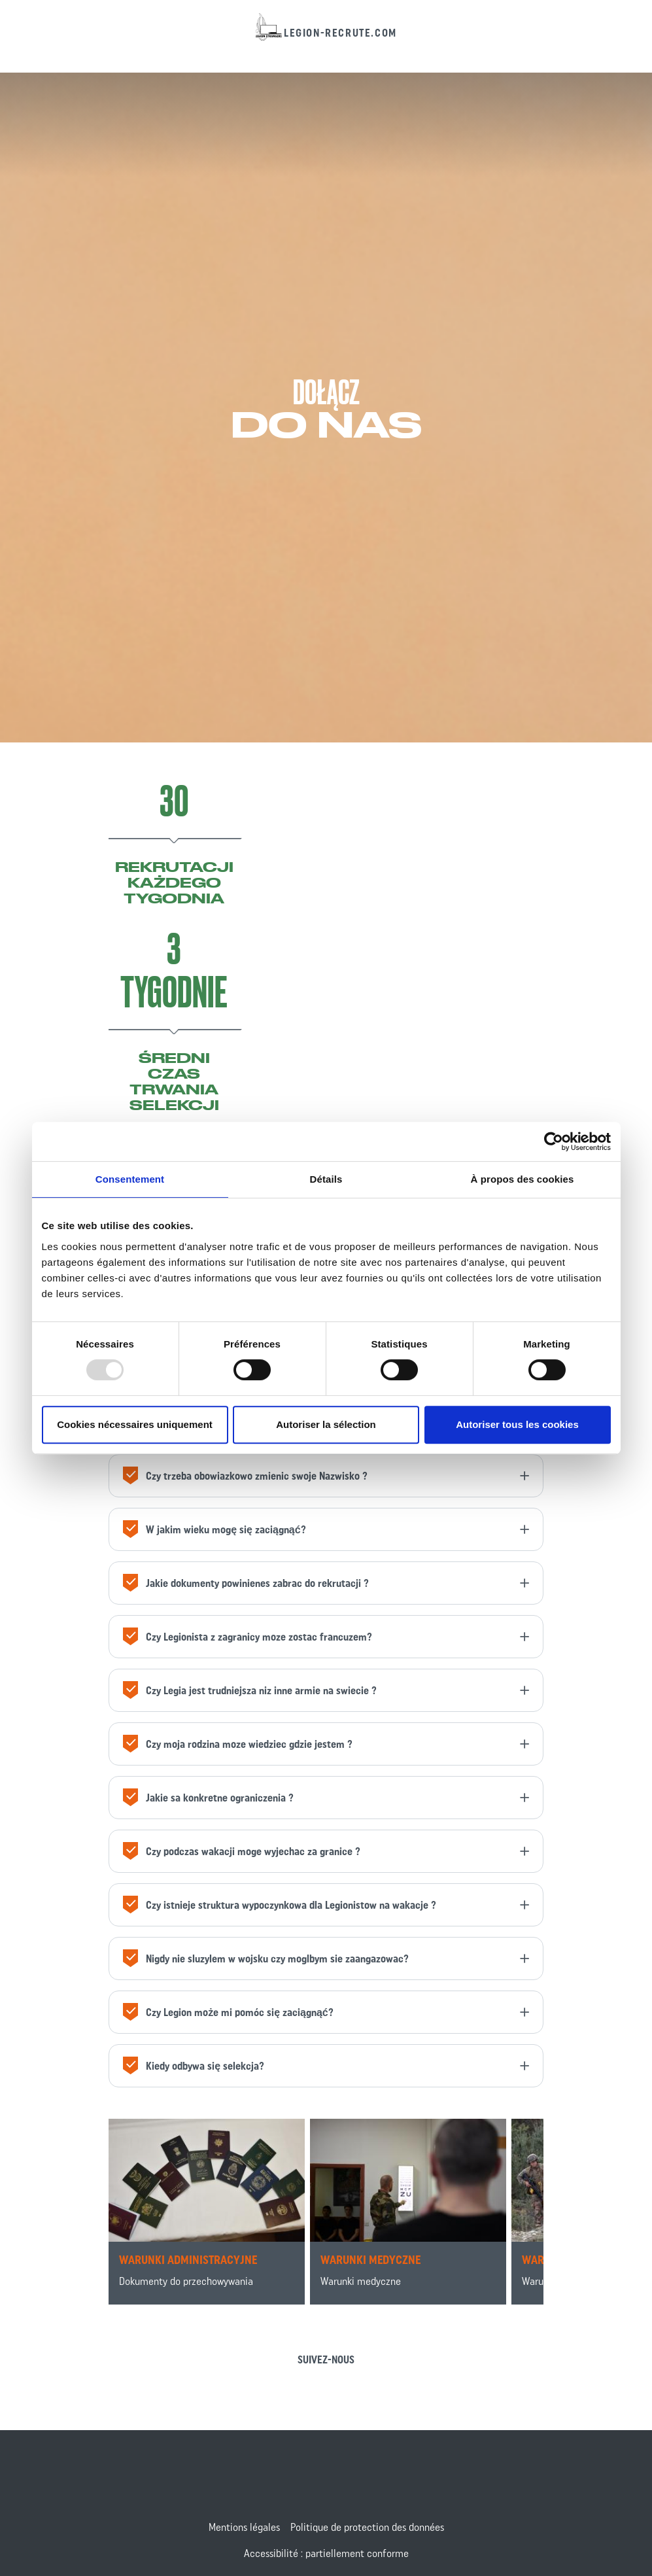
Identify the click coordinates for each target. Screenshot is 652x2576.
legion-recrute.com (340, 33)
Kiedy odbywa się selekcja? (192, 2068)
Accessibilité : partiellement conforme (326, 2553)
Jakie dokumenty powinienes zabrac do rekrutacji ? (244, 1585)
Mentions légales (244, 2527)
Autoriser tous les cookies (517, 1424)
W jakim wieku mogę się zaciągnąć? (213, 1531)
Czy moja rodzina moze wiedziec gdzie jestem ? (236, 1746)
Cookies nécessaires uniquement (135, 1424)
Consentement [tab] (129, 1179)
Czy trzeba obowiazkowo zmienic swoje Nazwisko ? (244, 1478)
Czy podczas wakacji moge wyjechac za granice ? (240, 1853)
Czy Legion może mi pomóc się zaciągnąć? (227, 2014)
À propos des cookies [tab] (522, 1179)
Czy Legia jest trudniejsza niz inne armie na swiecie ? (248, 1692)
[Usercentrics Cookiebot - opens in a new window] (553, 1141)
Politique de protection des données (367, 2527)
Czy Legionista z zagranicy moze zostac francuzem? (246, 1639)
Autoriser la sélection (326, 1424)
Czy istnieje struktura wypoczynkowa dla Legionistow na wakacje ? (278, 1907)
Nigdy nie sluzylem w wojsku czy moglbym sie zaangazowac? (264, 1961)
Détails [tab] (326, 1179)
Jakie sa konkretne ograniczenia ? (207, 1800)
